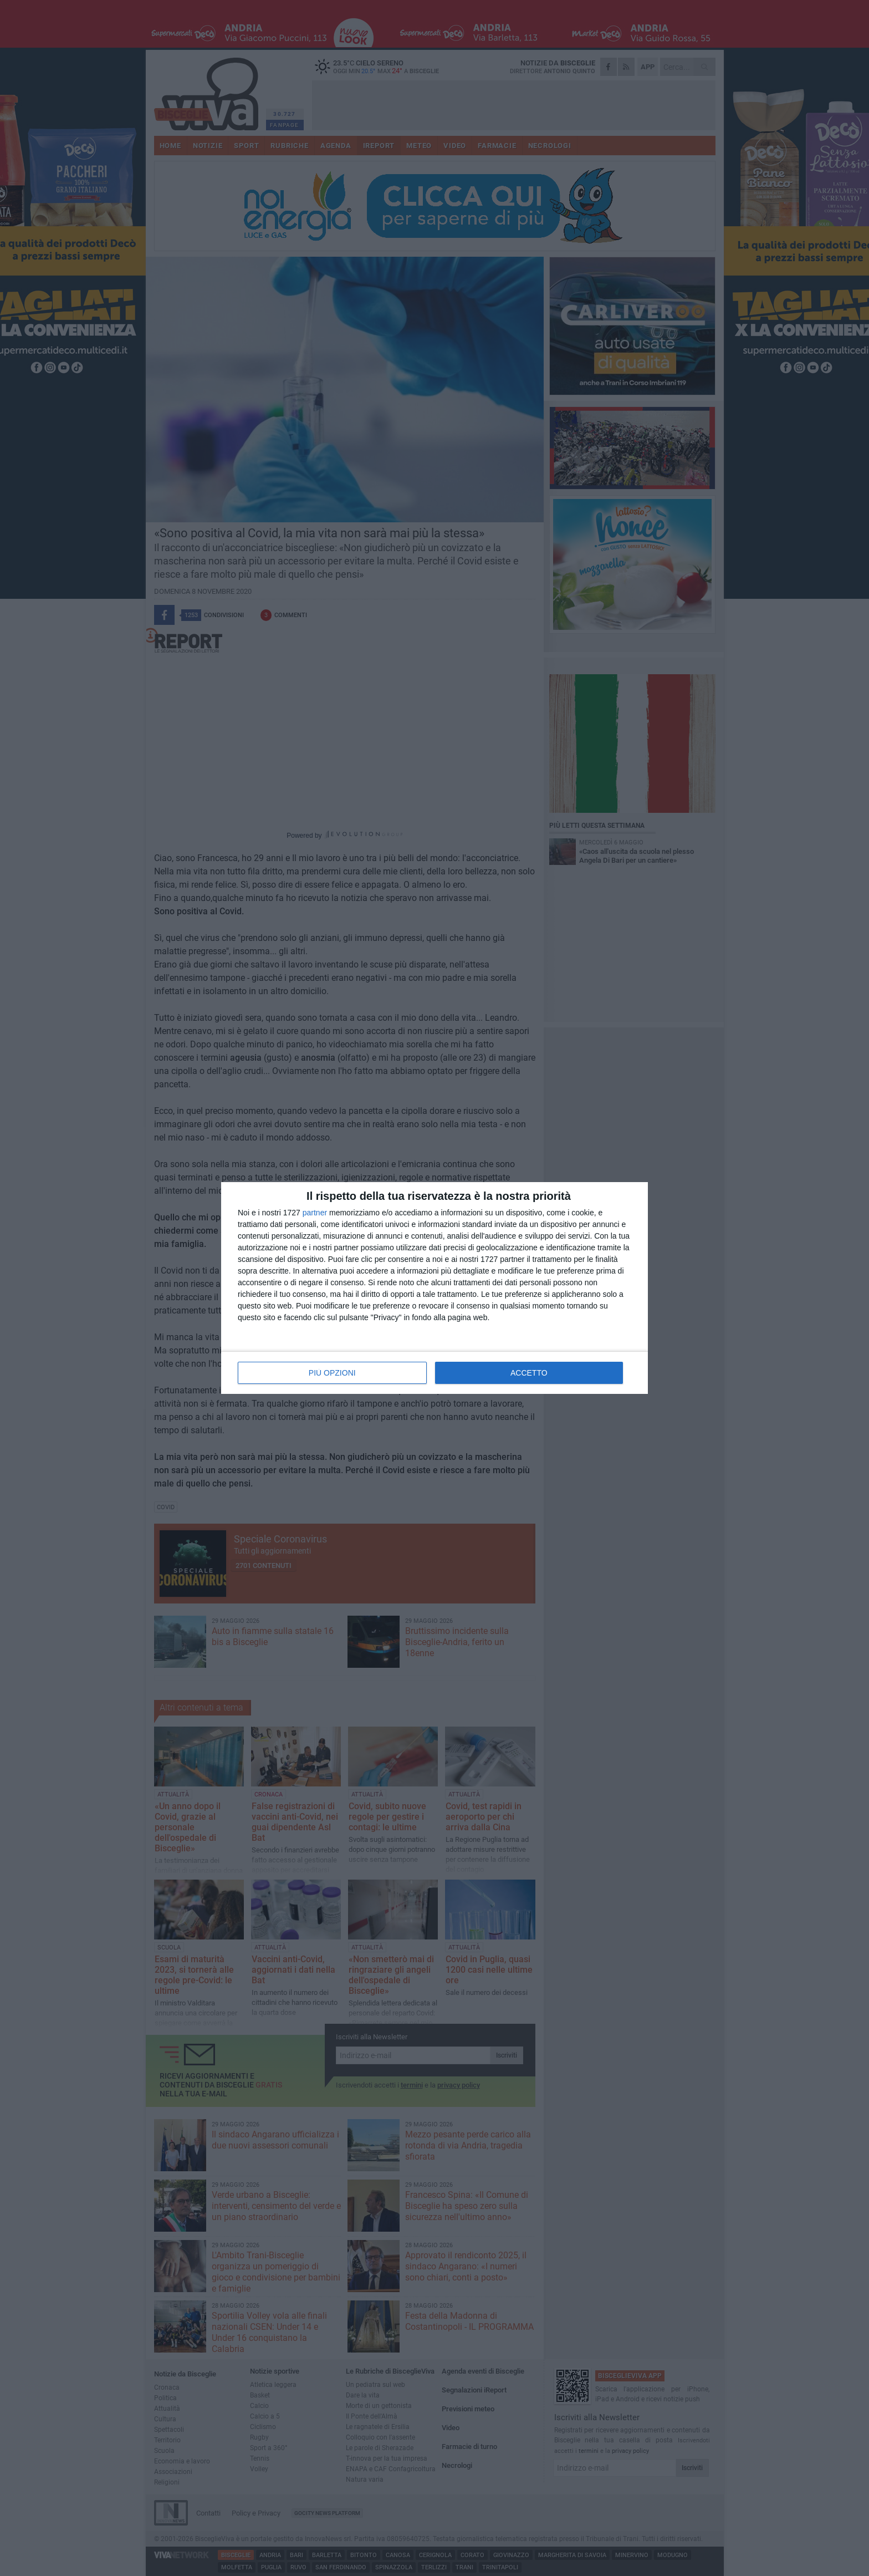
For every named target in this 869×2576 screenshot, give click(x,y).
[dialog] (434, 1288)
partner (315, 1212)
